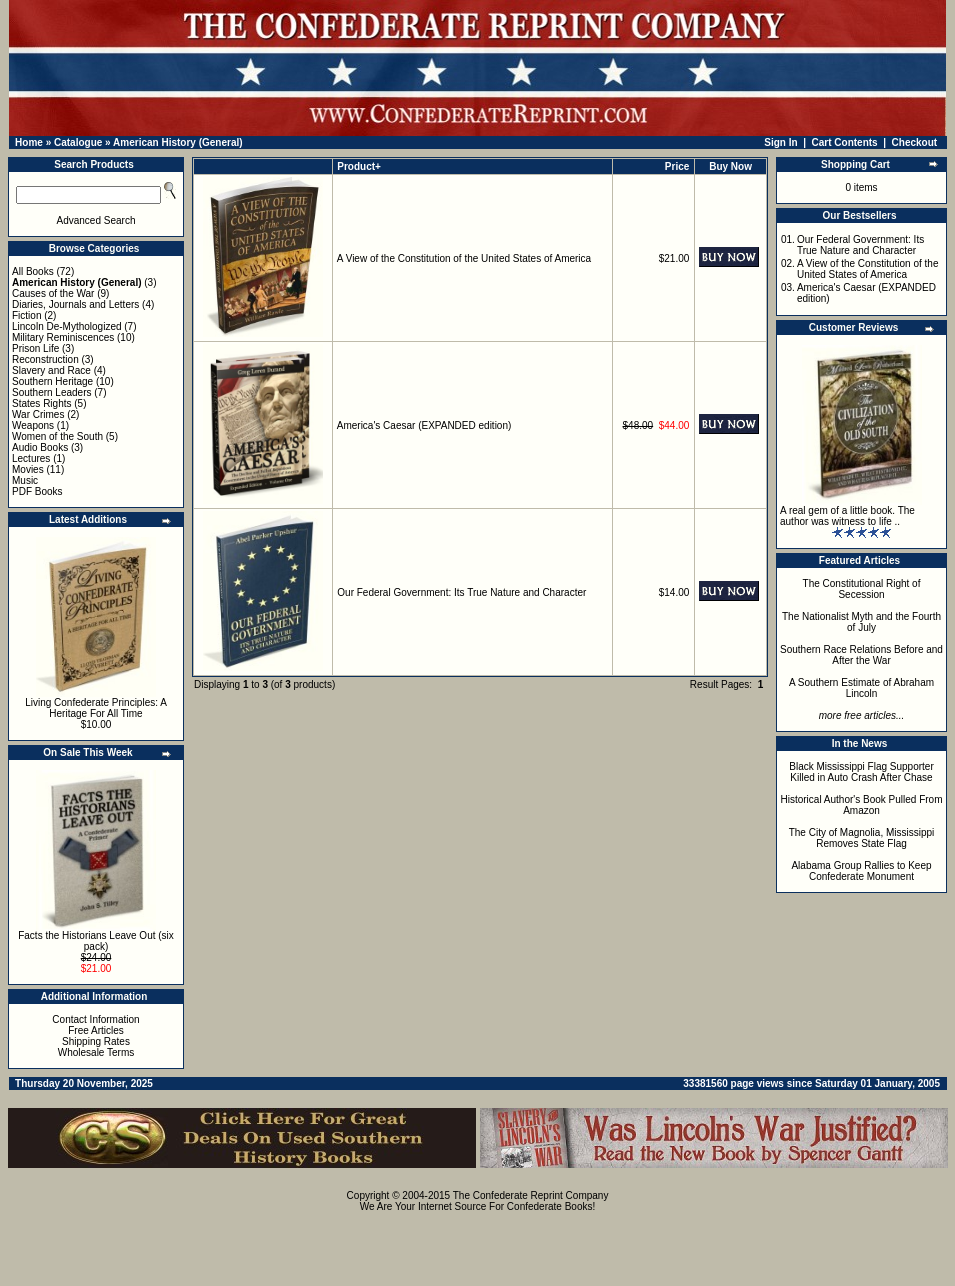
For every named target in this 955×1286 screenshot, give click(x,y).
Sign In (780, 142)
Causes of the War (53, 293)
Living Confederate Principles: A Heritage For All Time (96, 708)
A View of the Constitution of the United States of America (464, 258)
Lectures (31, 458)
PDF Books (37, 491)
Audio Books (40, 447)
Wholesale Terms (96, 1052)
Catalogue (78, 142)
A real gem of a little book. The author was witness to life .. (847, 516)
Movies (28, 469)
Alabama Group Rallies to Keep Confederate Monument (861, 871)
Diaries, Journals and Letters (75, 304)
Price (677, 166)
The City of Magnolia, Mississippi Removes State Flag (862, 838)
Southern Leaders (52, 392)
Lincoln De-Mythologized (67, 326)
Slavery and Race (51, 370)
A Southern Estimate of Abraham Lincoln (861, 688)
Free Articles (96, 1030)
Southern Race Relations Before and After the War (861, 655)
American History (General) (178, 142)
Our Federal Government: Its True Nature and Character (461, 592)
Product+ (359, 166)
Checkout (915, 142)
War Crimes (38, 414)
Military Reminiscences (63, 337)
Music (25, 480)
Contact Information (95, 1019)
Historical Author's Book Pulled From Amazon (862, 805)
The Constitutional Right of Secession (862, 589)
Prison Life (35, 348)
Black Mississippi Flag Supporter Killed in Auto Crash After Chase (861, 772)
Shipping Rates (96, 1041)
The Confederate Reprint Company (531, 1195)
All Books (33, 271)
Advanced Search (96, 220)
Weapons (33, 425)
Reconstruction (45, 359)
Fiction (26, 315)
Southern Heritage (52, 381)
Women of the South (57, 436)
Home (29, 142)
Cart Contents (845, 142)
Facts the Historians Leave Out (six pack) (96, 941)
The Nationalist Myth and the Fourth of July (861, 622)
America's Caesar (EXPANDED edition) (424, 425)
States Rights (41, 403)
